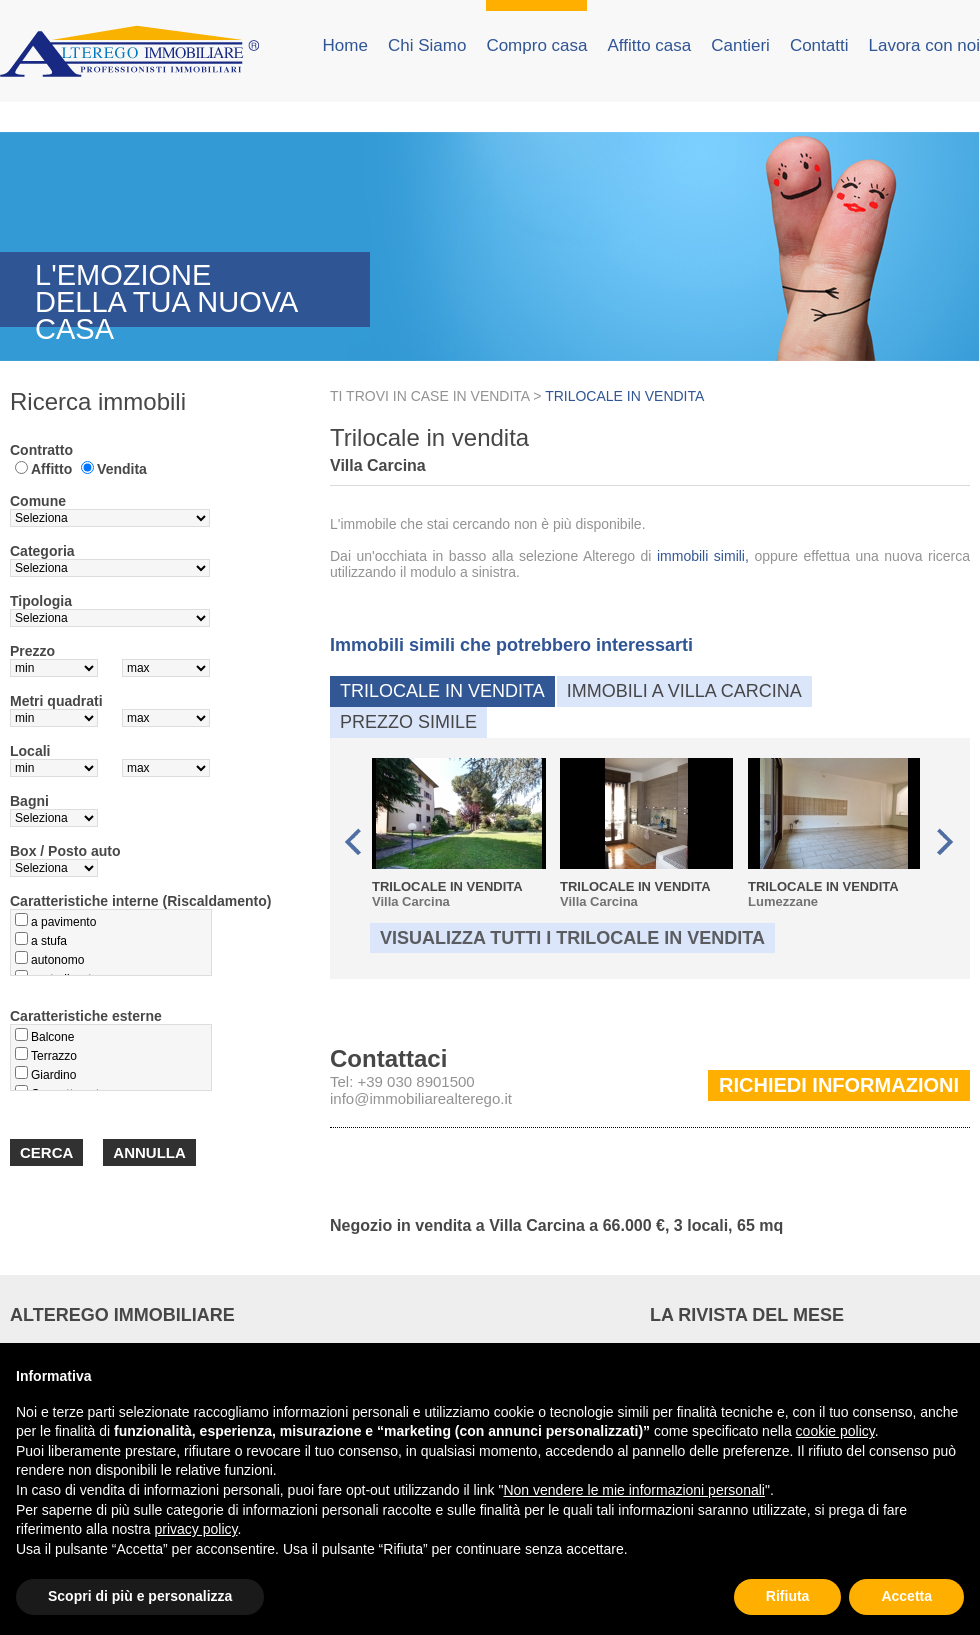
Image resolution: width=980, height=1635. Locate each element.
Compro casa (536, 45)
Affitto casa (649, 45)
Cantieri (740, 45)
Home (345, 45)
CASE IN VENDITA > (478, 396)
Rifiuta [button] (788, 1596)
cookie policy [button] (835, 1431)
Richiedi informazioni (839, 1085)
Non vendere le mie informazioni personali (633, 1490)
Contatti (819, 45)
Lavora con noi (924, 45)
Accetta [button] (906, 1596)
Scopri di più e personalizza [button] (140, 1596)
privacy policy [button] (196, 1529)
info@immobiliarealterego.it (421, 1098)
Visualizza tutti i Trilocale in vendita (572, 938)
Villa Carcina (458, 833)
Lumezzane (834, 833)
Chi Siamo (427, 45)
